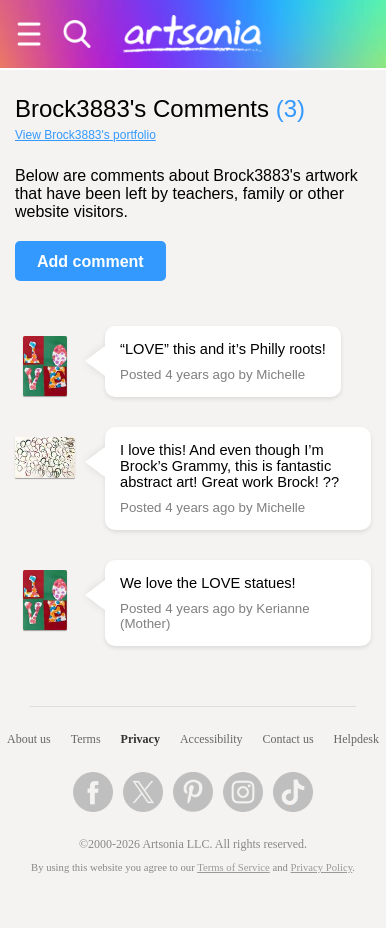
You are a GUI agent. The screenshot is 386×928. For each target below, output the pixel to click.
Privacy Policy (322, 867)
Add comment (90, 261)
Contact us (288, 739)
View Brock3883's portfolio (85, 135)
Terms (86, 739)
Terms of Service (233, 867)
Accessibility (211, 739)
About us (29, 739)
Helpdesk (356, 739)
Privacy (140, 739)
